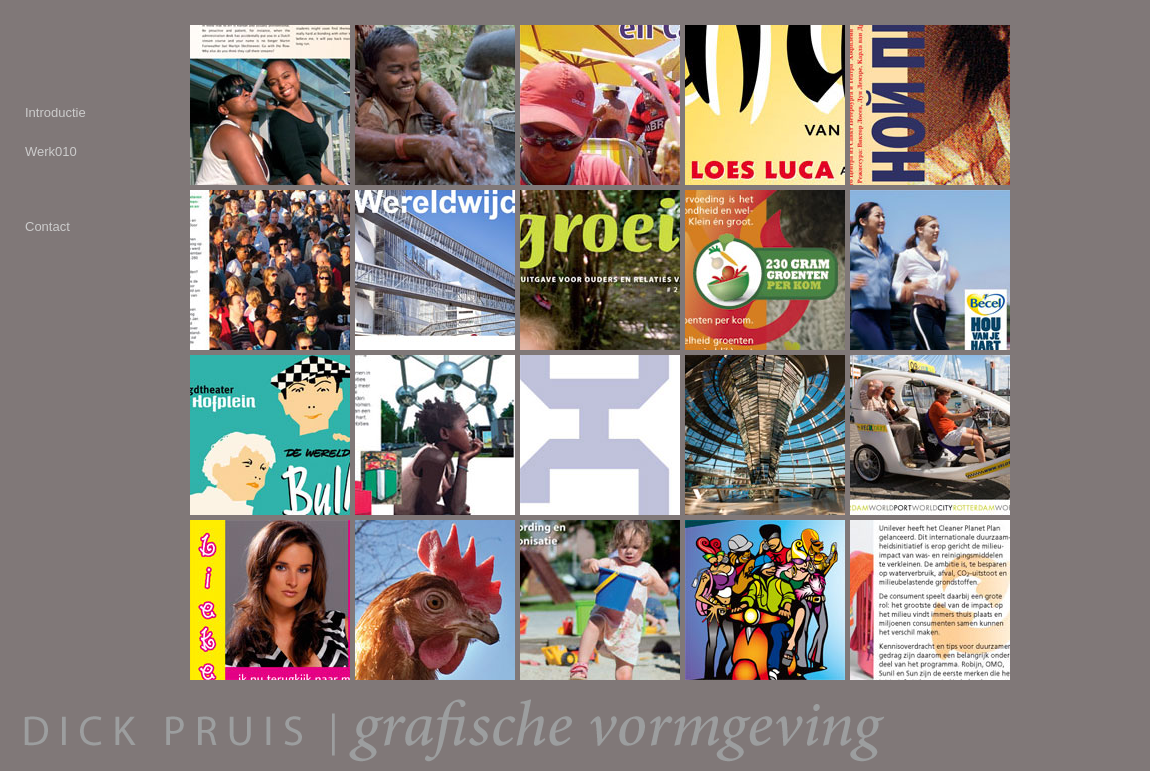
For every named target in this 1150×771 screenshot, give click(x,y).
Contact (47, 226)
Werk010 (51, 151)
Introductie (55, 112)
